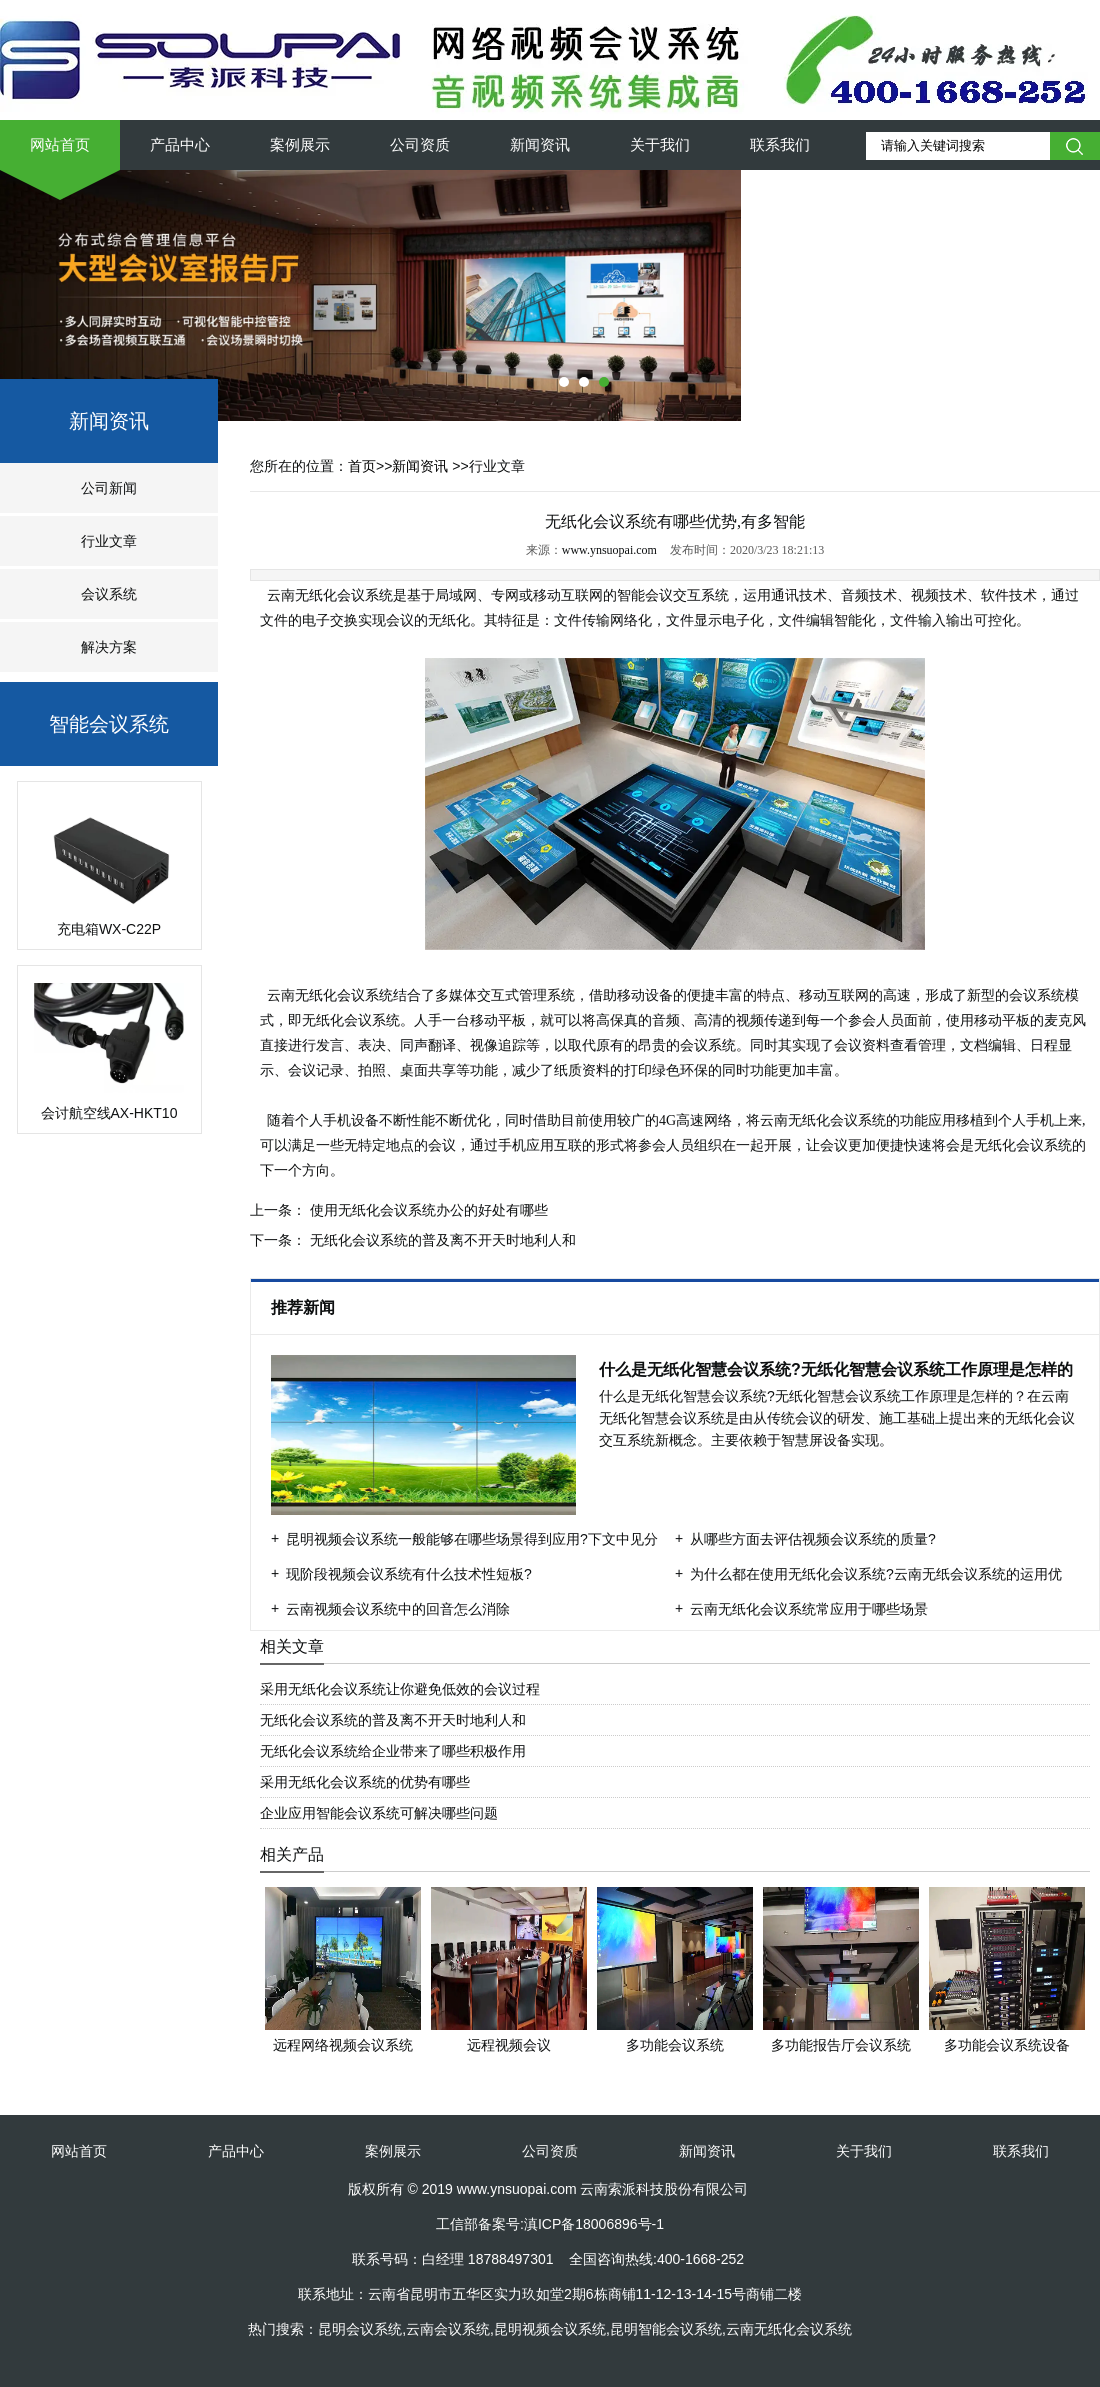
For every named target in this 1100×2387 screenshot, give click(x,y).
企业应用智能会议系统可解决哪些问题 (379, 1813)
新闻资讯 (540, 144)
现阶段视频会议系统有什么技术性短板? (409, 1574)
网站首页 (60, 144)
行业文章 (109, 541)
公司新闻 (109, 488)
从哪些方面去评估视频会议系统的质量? (813, 1539)
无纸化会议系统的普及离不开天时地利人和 (441, 1240)
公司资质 (420, 144)
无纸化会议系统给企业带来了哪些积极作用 (393, 1751)
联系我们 (780, 144)
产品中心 (180, 144)
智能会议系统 (109, 724)
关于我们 (660, 144)
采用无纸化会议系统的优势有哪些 (365, 1782)
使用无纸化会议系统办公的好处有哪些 (427, 1210)
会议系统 (109, 594)
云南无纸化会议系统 (329, 595)
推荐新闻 (305, 1307)
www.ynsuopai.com (609, 550)
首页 (362, 466)
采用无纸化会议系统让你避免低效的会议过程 (400, 1689)
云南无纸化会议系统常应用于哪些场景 (809, 1609)
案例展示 (300, 144)
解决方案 (109, 647)
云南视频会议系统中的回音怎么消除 (398, 1609)
